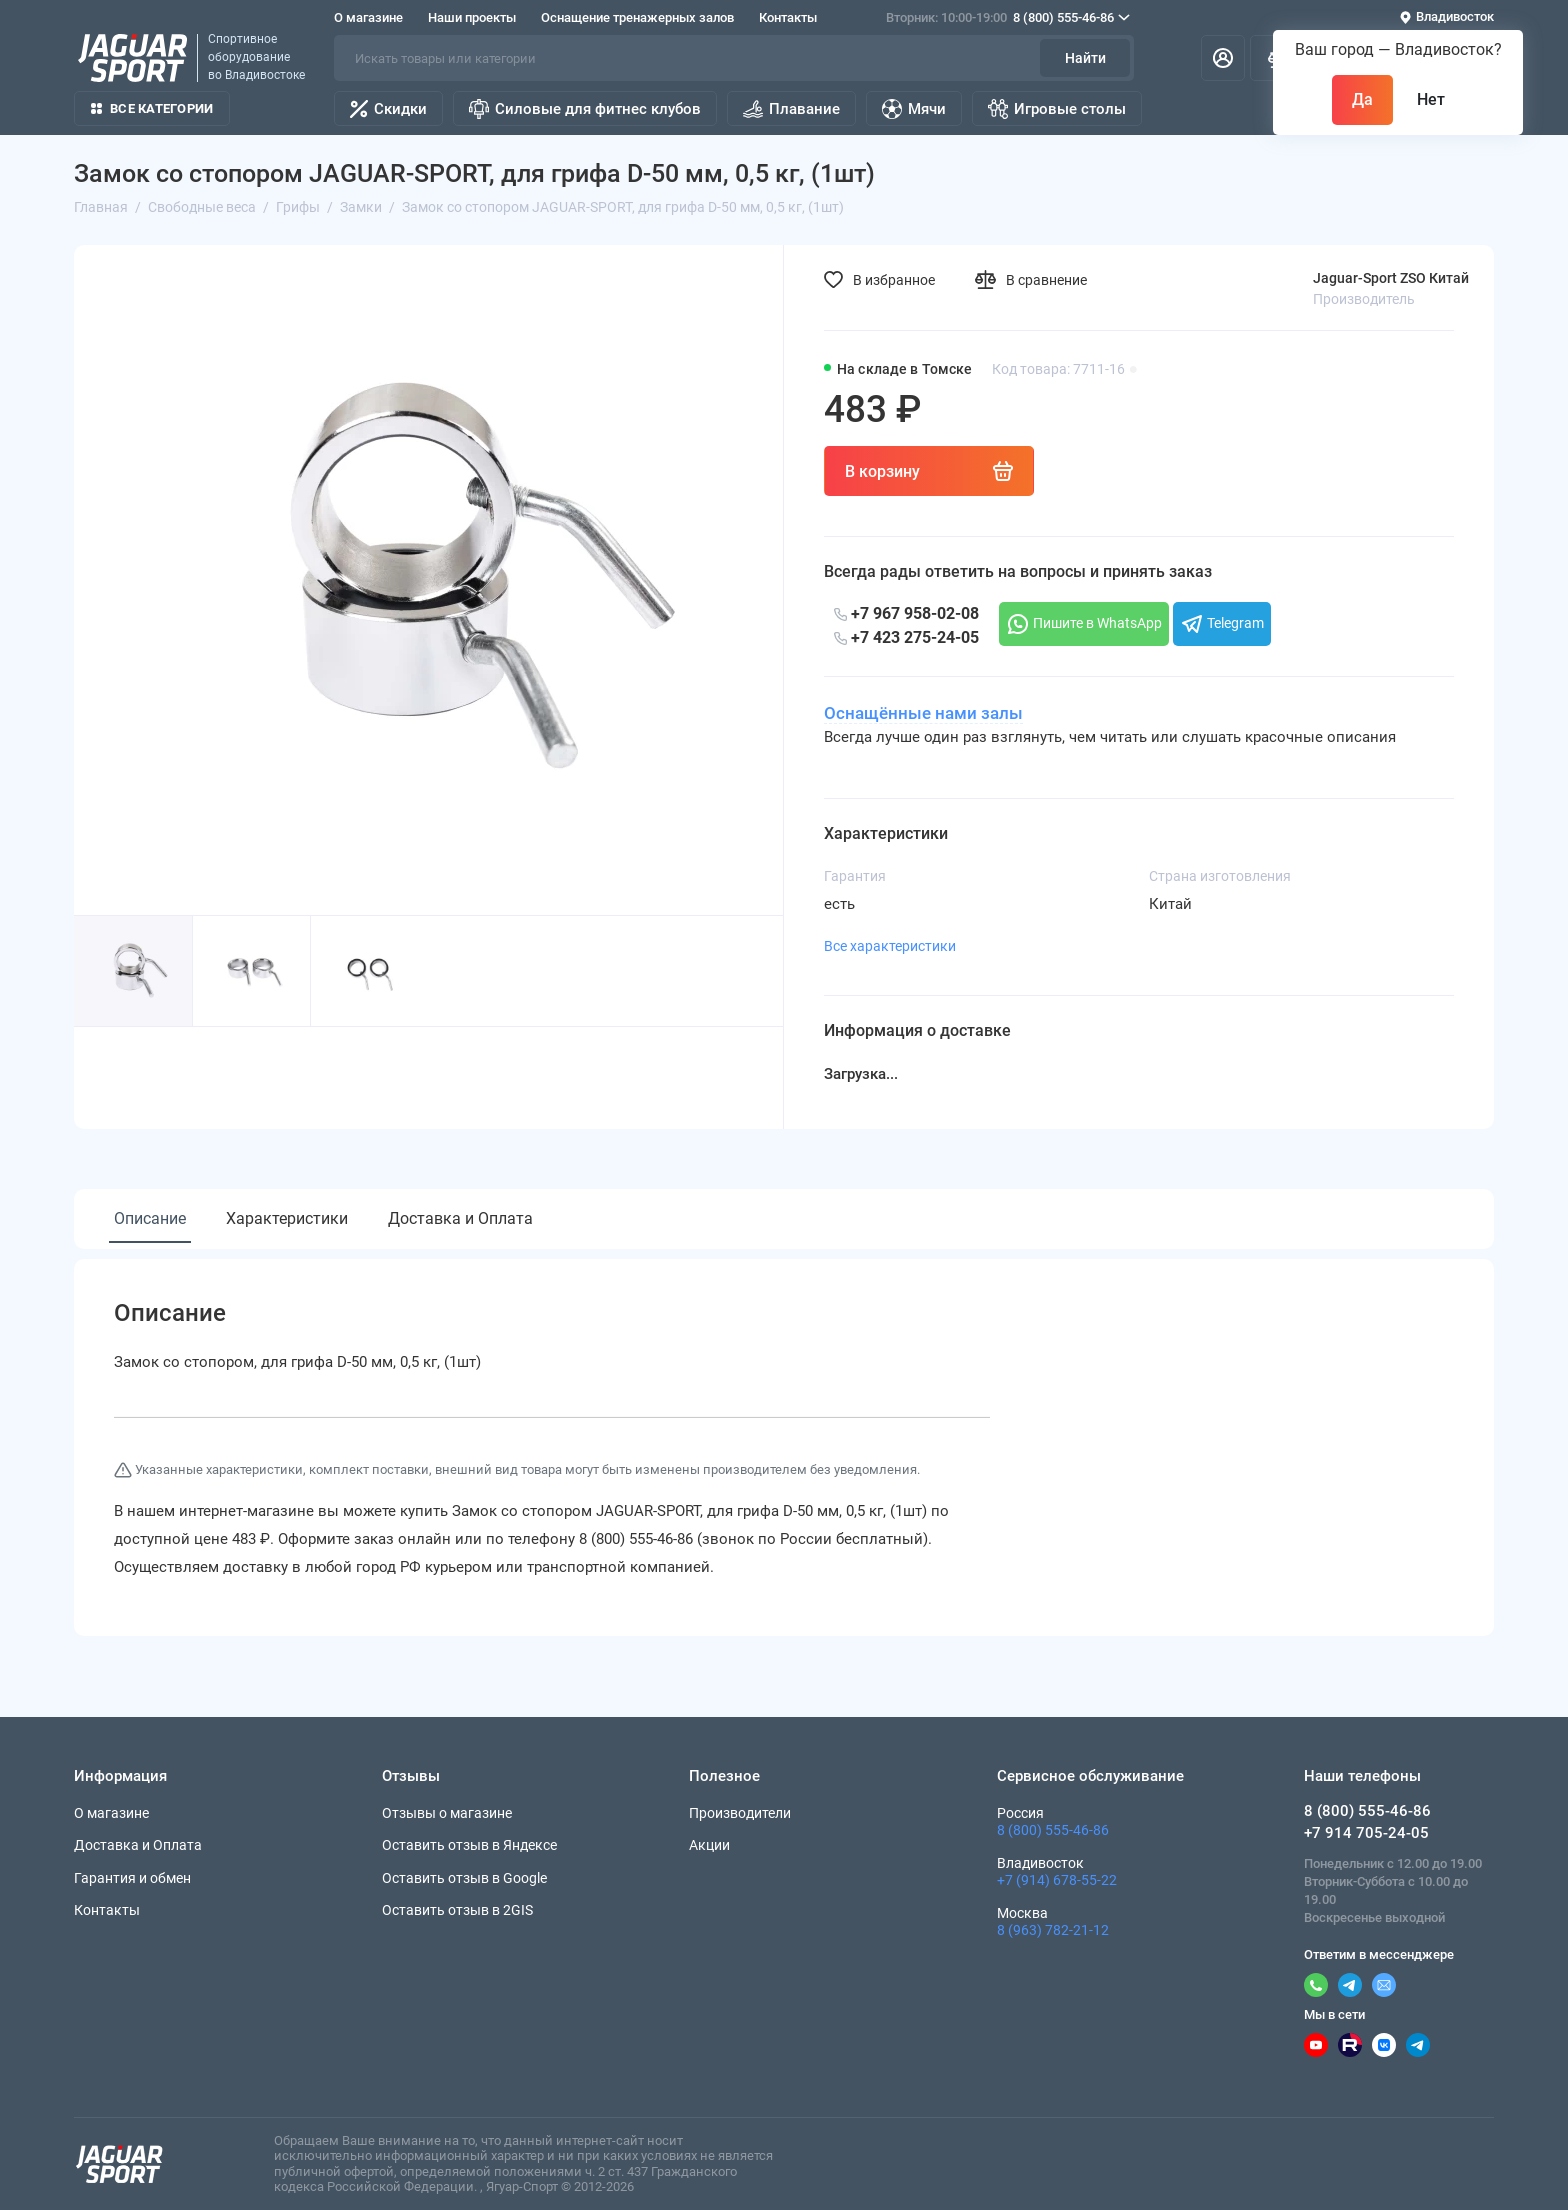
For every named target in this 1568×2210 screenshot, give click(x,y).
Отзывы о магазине (447, 1813)
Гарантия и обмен (132, 1878)
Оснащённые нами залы (923, 713)
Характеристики (287, 1218)
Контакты (788, 17)
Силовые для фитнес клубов (585, 109)
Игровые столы (1057, 109)
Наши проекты (472, 17)
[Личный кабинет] (1223, 58)
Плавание (791, 109)
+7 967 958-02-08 (906, 613)
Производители (740, 1813)
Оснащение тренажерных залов (637, 17)
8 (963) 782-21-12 (1053, 1930)
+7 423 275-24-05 (906, 637)
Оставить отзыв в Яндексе (469, 1845)
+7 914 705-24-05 (1366, 1833)
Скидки (388, 109)
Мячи (914, 109)
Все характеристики (890, 946)
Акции (709, 1845)
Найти (1085, 58)
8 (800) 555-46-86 (1008, 18)
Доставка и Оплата (460, 1218)
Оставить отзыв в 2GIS (457, 1910)
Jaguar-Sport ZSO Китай (1391, 278)
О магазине (368, 17)
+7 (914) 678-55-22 (1057, 1880)
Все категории (152, 108)
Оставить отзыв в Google (464, 1878)
